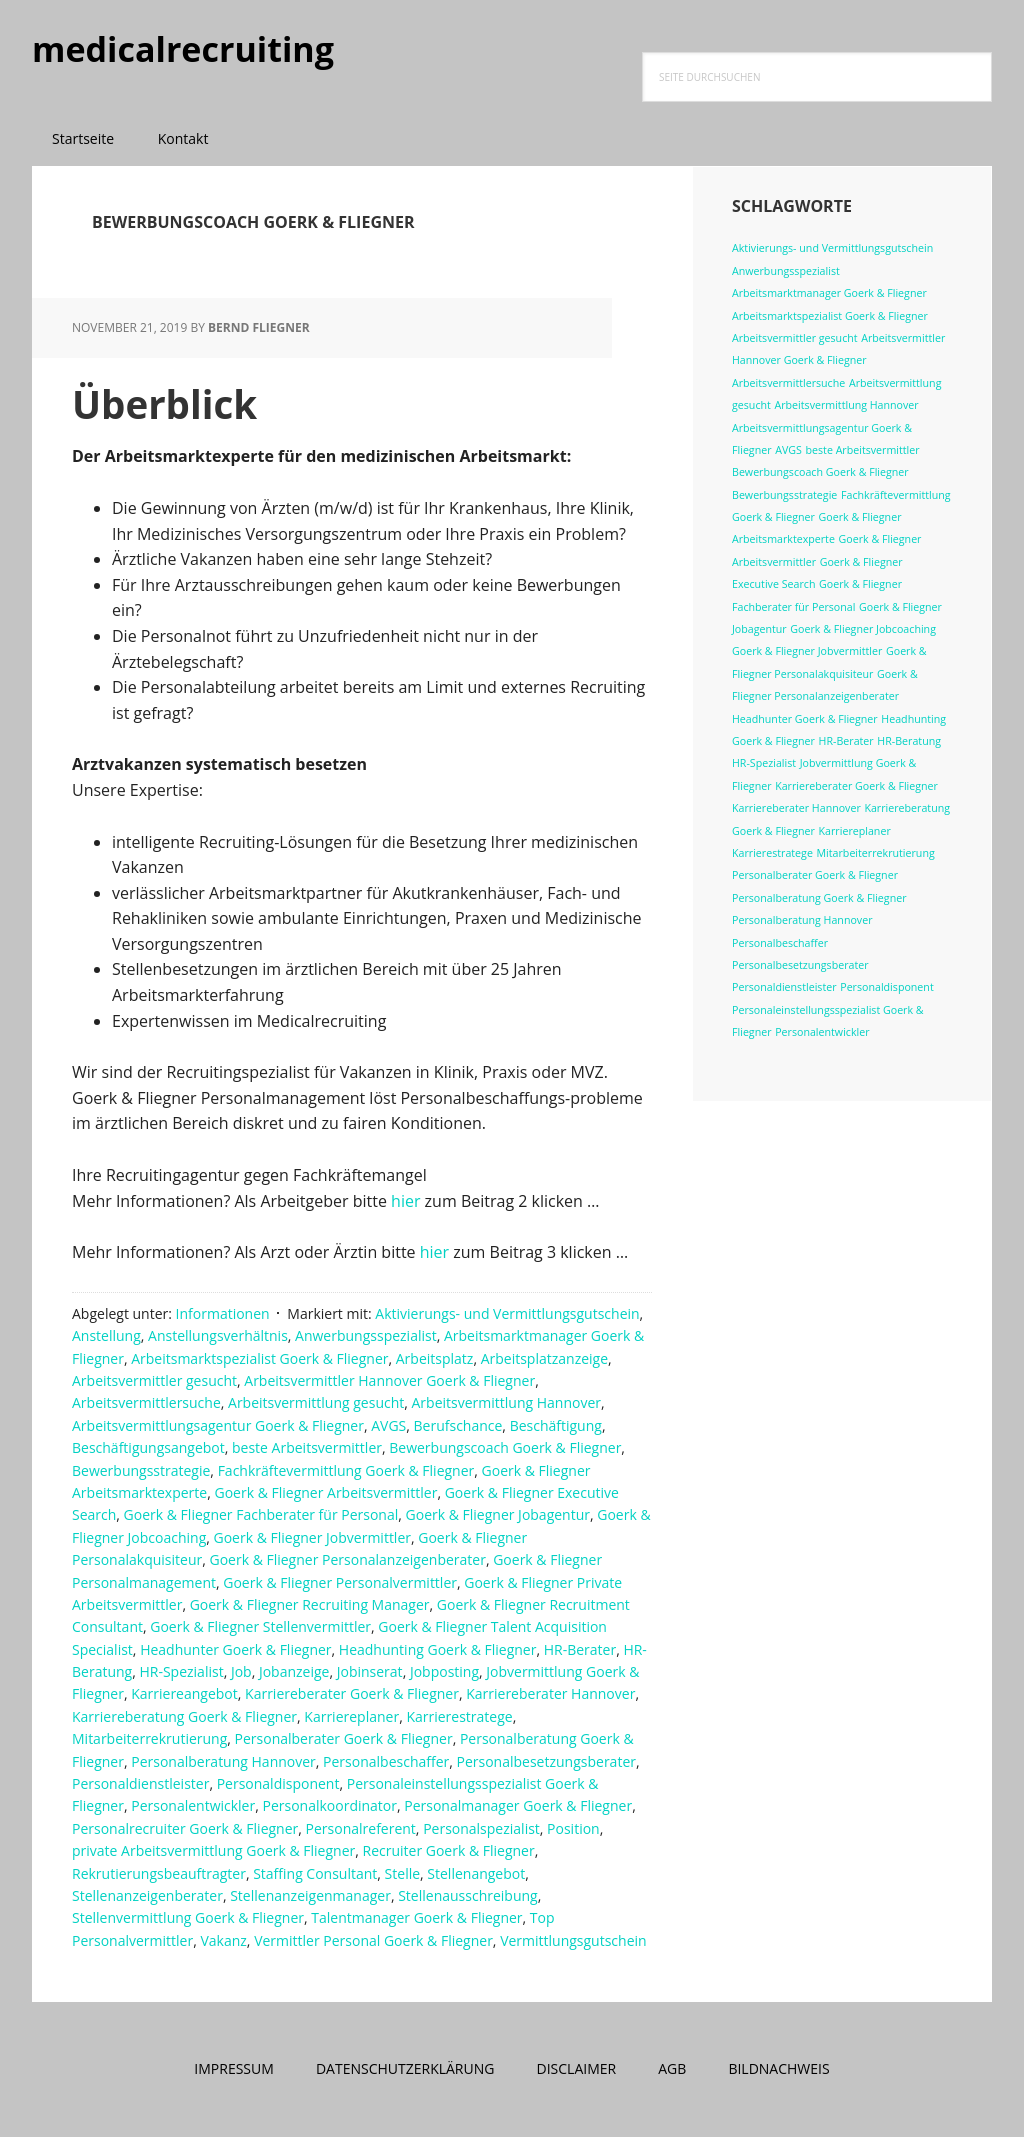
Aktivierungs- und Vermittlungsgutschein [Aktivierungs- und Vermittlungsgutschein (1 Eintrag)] (832, 248)
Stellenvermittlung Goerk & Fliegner (188, 1917)
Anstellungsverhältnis (218, 1335)
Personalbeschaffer (386, 1761)
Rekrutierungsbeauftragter (159, 1873)
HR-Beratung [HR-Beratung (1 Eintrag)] (909, 741)
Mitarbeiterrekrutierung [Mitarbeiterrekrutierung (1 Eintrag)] (876, 853)
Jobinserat (370, 1671)
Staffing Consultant (315, 1873)
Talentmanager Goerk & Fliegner (416, 1917)
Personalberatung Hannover (223, 1761)
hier (408, 1201)
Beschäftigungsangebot (148, 1447)
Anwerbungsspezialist (366, 1335)
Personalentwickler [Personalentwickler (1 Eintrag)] (822, 1032)
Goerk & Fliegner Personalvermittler (340, 1582)
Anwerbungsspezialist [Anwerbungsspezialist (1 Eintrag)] (786, 271)
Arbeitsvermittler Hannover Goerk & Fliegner (389, 1380)
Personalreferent (361, 1828)
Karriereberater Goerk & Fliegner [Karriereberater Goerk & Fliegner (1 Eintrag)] (856, 786)
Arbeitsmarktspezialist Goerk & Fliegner (259, 1358)
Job (241, 1671)
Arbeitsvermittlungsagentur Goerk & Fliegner (218, 1425)
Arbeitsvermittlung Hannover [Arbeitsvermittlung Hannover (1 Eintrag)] (846, 405)
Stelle (402, 1873)
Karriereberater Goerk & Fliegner (352, 1693)
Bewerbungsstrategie (141, 1470)
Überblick (173, 402)
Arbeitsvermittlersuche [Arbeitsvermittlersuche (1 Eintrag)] (788, 383)
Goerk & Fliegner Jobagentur (498, 1514)
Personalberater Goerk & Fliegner (344, 1738)
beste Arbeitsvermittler (307, 1447)
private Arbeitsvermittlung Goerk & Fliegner (213, 1850)
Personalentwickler (193, 1805)
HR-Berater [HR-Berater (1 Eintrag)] (846, 741)
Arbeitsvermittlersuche (146, 1402)
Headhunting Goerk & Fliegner (438, 1649)
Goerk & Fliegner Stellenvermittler (260, 1626)
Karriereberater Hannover (550, 1693)
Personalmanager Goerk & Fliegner (518, 1805)
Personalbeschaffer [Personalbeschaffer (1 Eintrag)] (780, 943)
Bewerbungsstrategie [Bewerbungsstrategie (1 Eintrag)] (784, 495)
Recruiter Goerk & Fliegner (448, 1850)
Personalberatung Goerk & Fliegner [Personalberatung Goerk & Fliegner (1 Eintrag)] (819, 898)
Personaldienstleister (140, 1783)
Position (573, 1828)
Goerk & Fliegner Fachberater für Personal (261, 1514)
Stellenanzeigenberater (147, 1895)
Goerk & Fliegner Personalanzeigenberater (347, 1559)
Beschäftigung (556, 1425)
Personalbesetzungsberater (546, 1761)
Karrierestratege (459, 1716)
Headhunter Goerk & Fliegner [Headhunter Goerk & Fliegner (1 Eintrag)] (805, 719)
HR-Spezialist (181, 1671)
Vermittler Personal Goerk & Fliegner (373, 1940)
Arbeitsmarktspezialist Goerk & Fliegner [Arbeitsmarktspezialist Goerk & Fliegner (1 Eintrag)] (830, 316)
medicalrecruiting (162, 49)
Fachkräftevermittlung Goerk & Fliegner (346, 1470)
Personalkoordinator (329, 1805)
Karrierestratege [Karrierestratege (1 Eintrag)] (772, 853)
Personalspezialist (481, 1828)
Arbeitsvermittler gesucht (154, 1380)
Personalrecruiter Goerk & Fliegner (185, 1828)
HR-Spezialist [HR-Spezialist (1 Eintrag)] (764, 763)
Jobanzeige (294, 1671)
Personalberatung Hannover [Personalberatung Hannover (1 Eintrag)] (802, 920)
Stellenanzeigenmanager (310, 1895)
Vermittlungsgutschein (573, 1940)
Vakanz (223, 1940)
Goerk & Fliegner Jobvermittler (313, 1537)
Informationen (223, 1313)
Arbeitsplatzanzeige (544, 1358)
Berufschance (458, 1425)
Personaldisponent (278, 1783)
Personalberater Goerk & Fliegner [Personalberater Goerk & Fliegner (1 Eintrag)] (815, 875)
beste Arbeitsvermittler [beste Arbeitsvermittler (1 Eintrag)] (863, 450)
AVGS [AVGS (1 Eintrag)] (788, 450)
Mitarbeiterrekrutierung (149, 1738)
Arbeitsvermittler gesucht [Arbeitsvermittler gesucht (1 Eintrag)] (795, 338)
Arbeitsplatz (435, 1358)
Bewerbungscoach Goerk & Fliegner (505, 1447)
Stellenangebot (476, 1873)
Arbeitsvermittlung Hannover (506, 1402)
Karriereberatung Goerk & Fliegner (184, 1716)
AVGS (388, 1425)
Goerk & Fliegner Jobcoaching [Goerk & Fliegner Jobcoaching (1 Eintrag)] (863, 629)
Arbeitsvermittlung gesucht (316, 1402)
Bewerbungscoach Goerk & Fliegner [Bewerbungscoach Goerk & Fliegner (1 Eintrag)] (820, 472)
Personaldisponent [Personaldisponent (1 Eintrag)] (886, 987)
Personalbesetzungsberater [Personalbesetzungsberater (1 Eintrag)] (800, 965)
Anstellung (106, 1335)
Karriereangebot (184, 1693)
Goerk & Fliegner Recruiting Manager (310, 1604)
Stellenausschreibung (468, 1895)
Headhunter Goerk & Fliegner (235, 1649)
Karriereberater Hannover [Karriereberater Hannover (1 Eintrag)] (796, 808)
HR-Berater (580, 1649)
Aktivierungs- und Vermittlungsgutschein (507, 1313)
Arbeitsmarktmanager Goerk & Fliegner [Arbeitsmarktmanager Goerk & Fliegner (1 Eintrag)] (829, 293)
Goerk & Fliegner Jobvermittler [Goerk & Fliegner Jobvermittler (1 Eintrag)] (807, 651)
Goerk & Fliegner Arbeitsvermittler (325, 1492)
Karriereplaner (351, 1716)
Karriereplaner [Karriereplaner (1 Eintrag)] (855, 831)
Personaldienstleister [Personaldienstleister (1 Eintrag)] (784, 987)
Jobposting (444, 1671)
